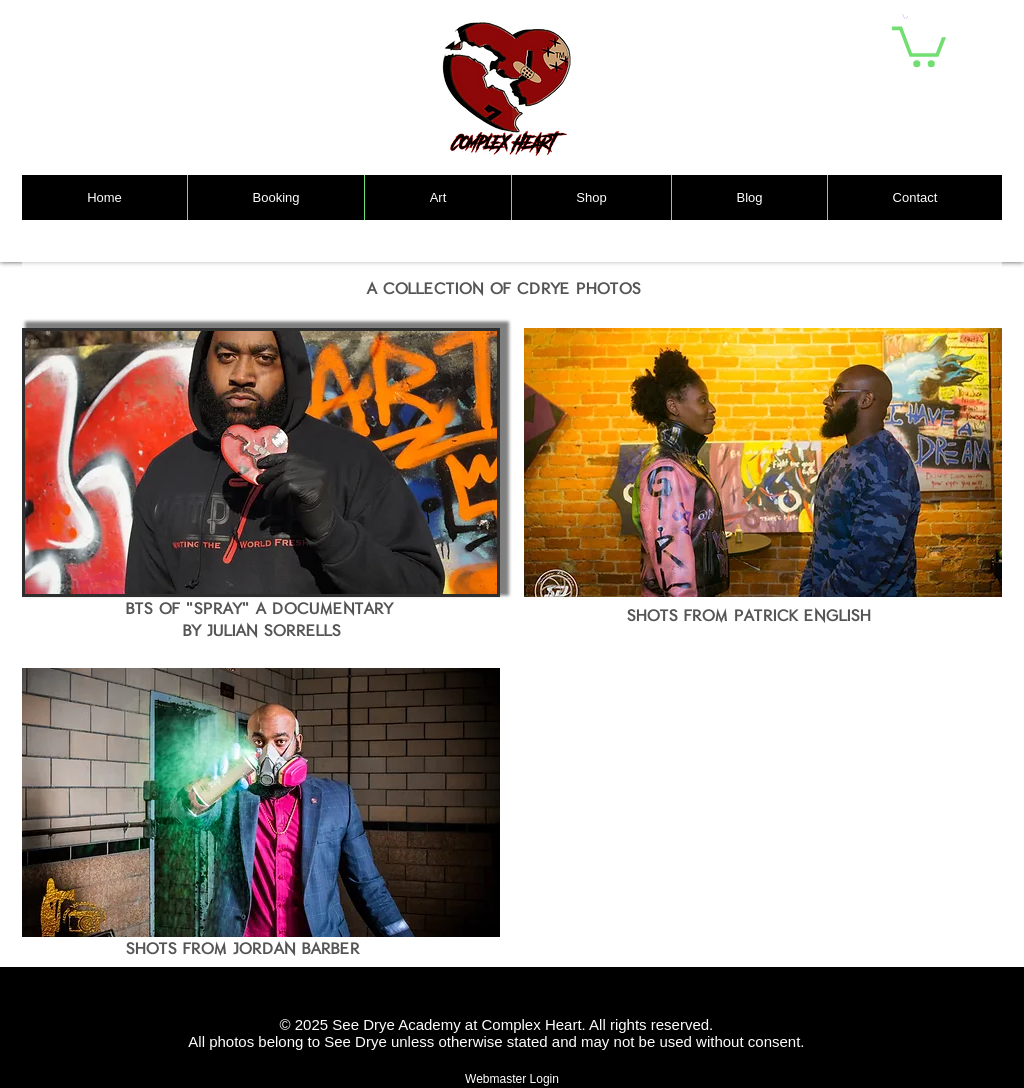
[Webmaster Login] (512, 1079)
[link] (919, 44)
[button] (905, 16)
